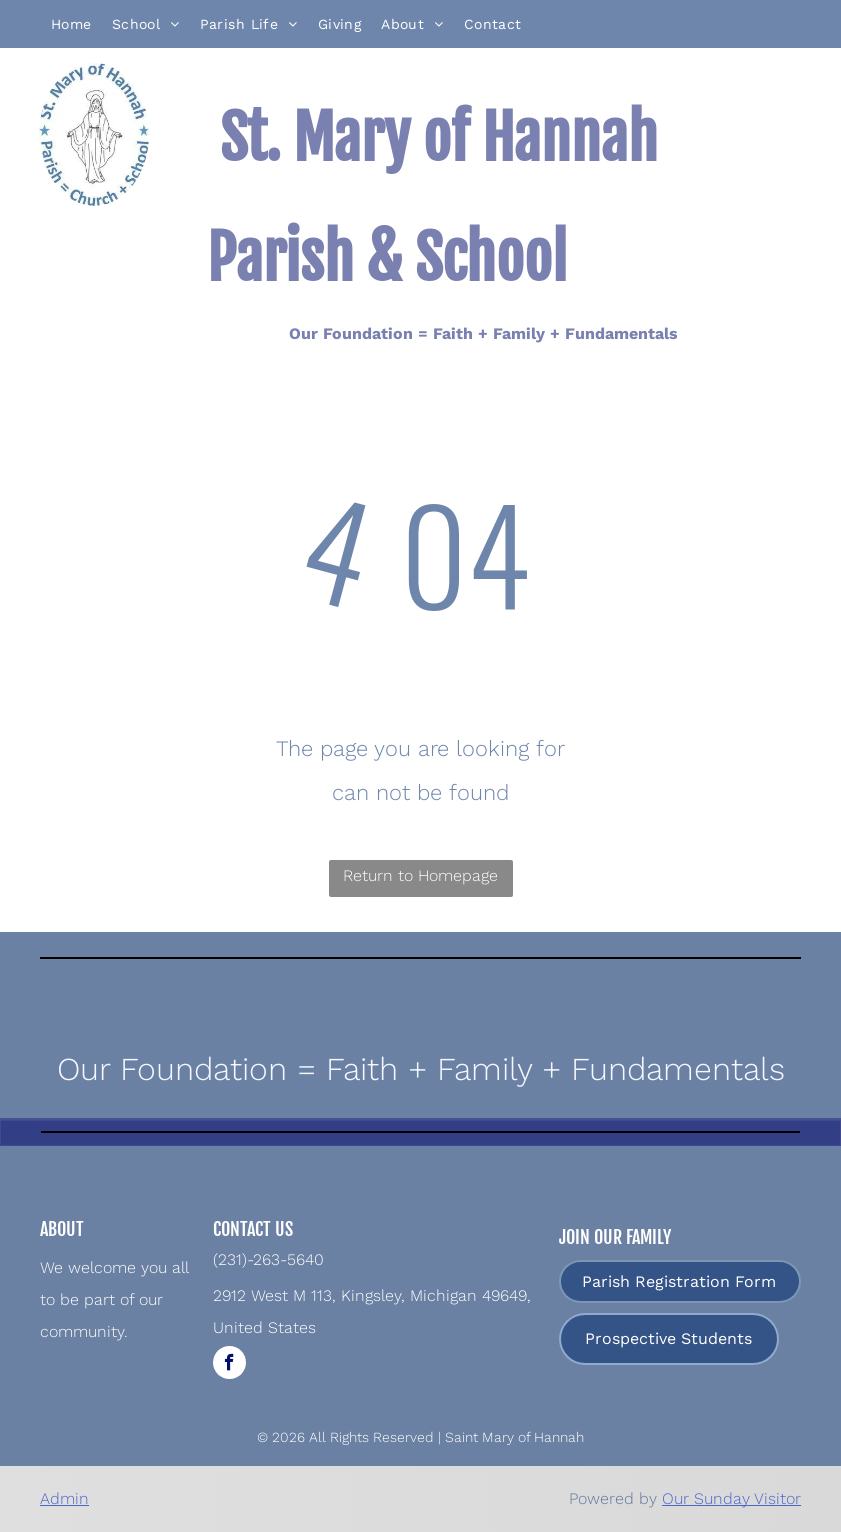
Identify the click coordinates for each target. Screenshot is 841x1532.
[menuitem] (71, 24)
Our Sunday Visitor (731, 1498)
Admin (64, 1498)
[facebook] (229, 1365)
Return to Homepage (420, 875)
